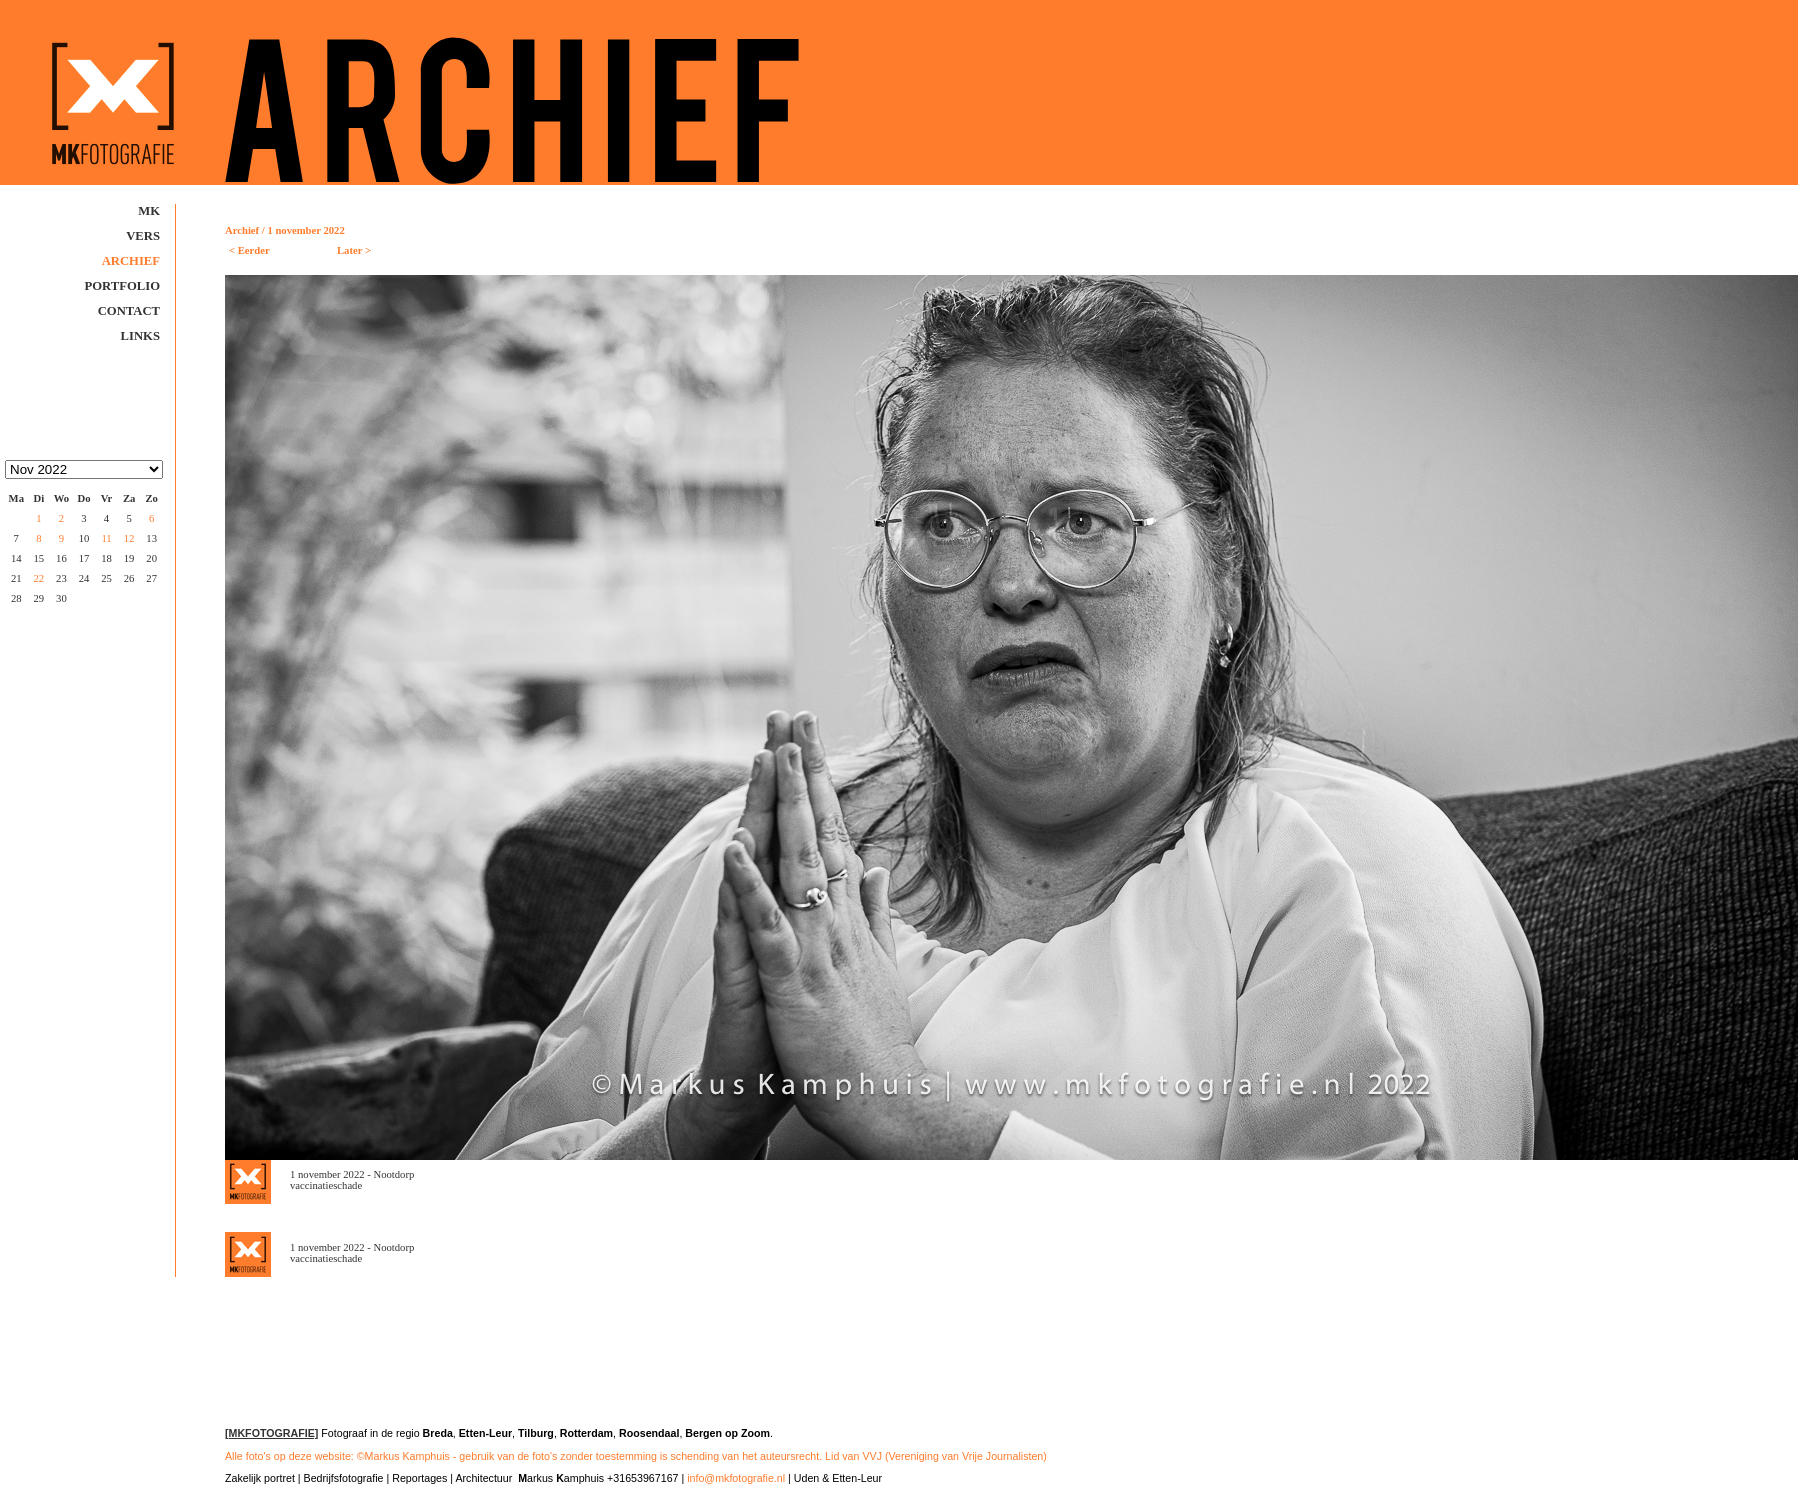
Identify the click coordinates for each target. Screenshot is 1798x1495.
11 (107, 538)
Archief (131, 261)
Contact (129, 311)
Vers (143, 236)
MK (149, 211)
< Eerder (249, 250)
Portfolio (123, 286)
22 (39, 578)
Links (140, 336)
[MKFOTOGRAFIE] (271, 1433)
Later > (354, 250)
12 (129, 538)
